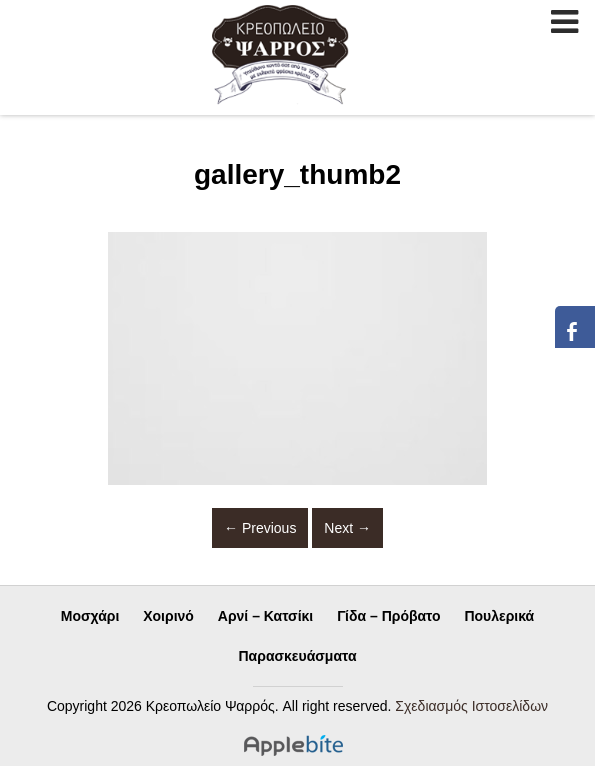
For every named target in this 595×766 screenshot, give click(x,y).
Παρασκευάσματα (298, 656)
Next (347, 528)
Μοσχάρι (90, 616)
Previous (260, 528)
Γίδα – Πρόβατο (388, 616)
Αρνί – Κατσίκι (265, 616)
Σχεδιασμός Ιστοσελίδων (471, 706)
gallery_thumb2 (297, 174)
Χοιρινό (168, 616)
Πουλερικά (499, 616)
